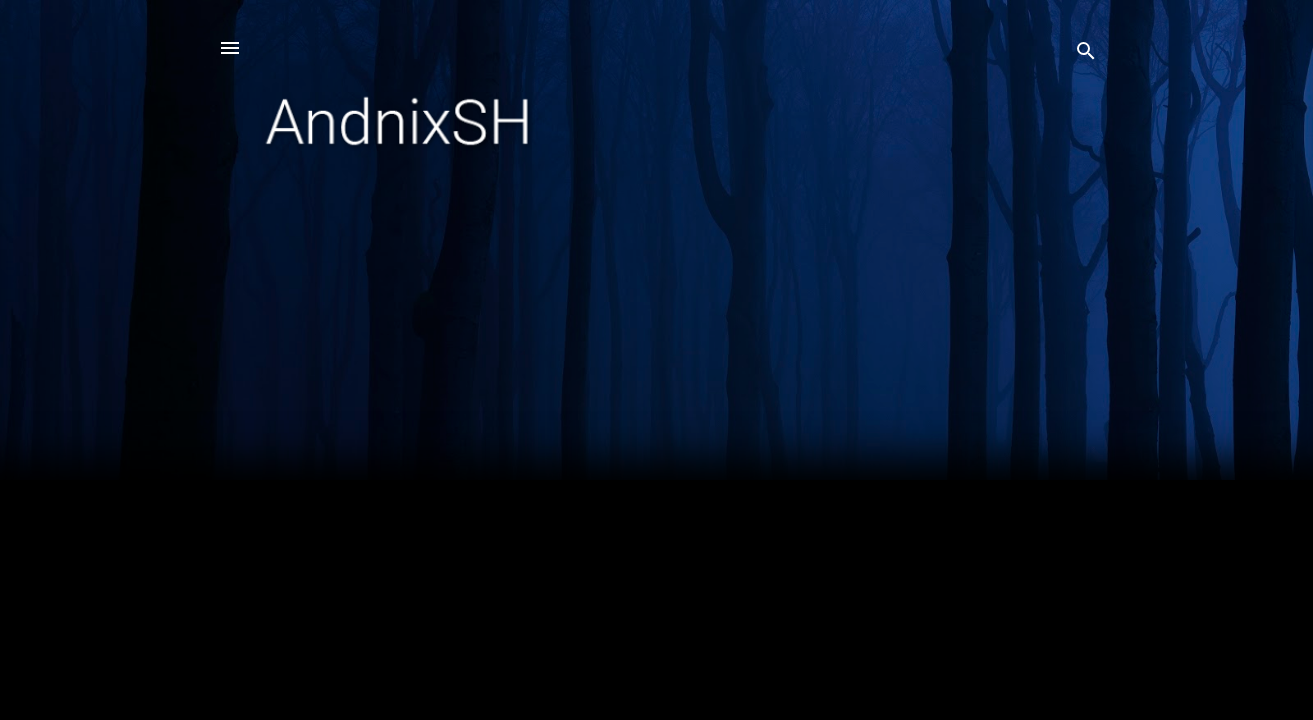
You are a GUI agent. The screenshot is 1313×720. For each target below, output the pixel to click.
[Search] (1086, 54)
